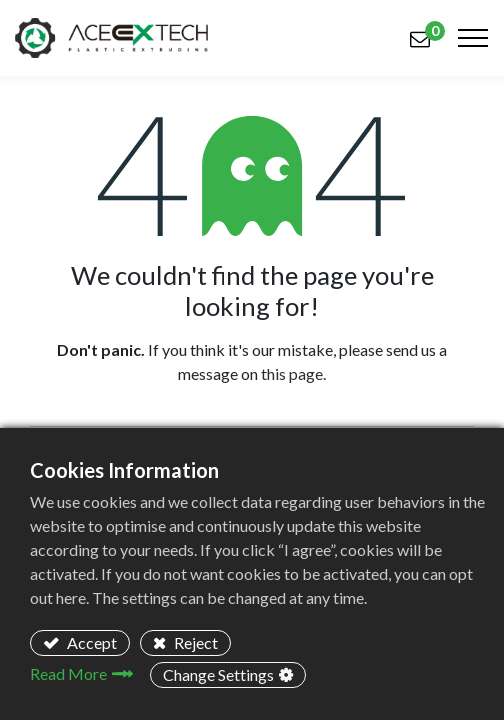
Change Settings (218, 674)
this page (292, 373)
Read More (68, 673)
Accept (90, 642)
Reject (194, 642)
